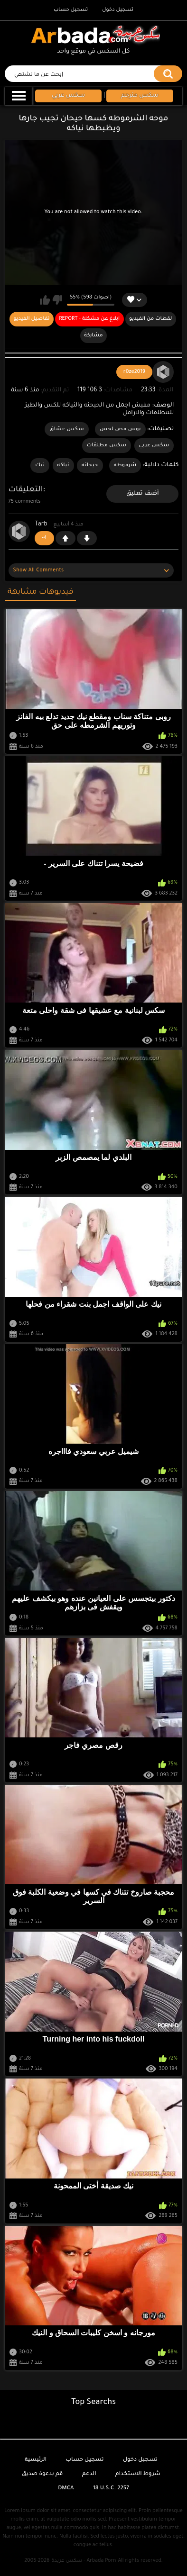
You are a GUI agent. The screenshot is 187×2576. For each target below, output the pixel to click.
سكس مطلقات (107, 445)
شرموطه (125, 465)
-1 (87, 538)
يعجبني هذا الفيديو (45, 300)
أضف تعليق (142, 493)
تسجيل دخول (117, 10)
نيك (40, 465)
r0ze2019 (134, 372)
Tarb (41, 524)
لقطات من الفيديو (150, 319)
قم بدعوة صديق (42, 2474)
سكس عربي (154, 445)
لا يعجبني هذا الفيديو (57, 300)
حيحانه (90, 465)
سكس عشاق (66, 429)
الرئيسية (36, 2460)
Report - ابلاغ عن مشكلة (89, 319)
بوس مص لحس (120, 429)
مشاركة (93, 335)
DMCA (66, 2489)
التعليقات (26, 490)
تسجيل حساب (71, 10)
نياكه (63, 465)
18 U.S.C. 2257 (111, 2489)
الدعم (89, 2474)
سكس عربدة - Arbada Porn (83, 2561)
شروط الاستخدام (137, 2474)
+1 (65, 538)
